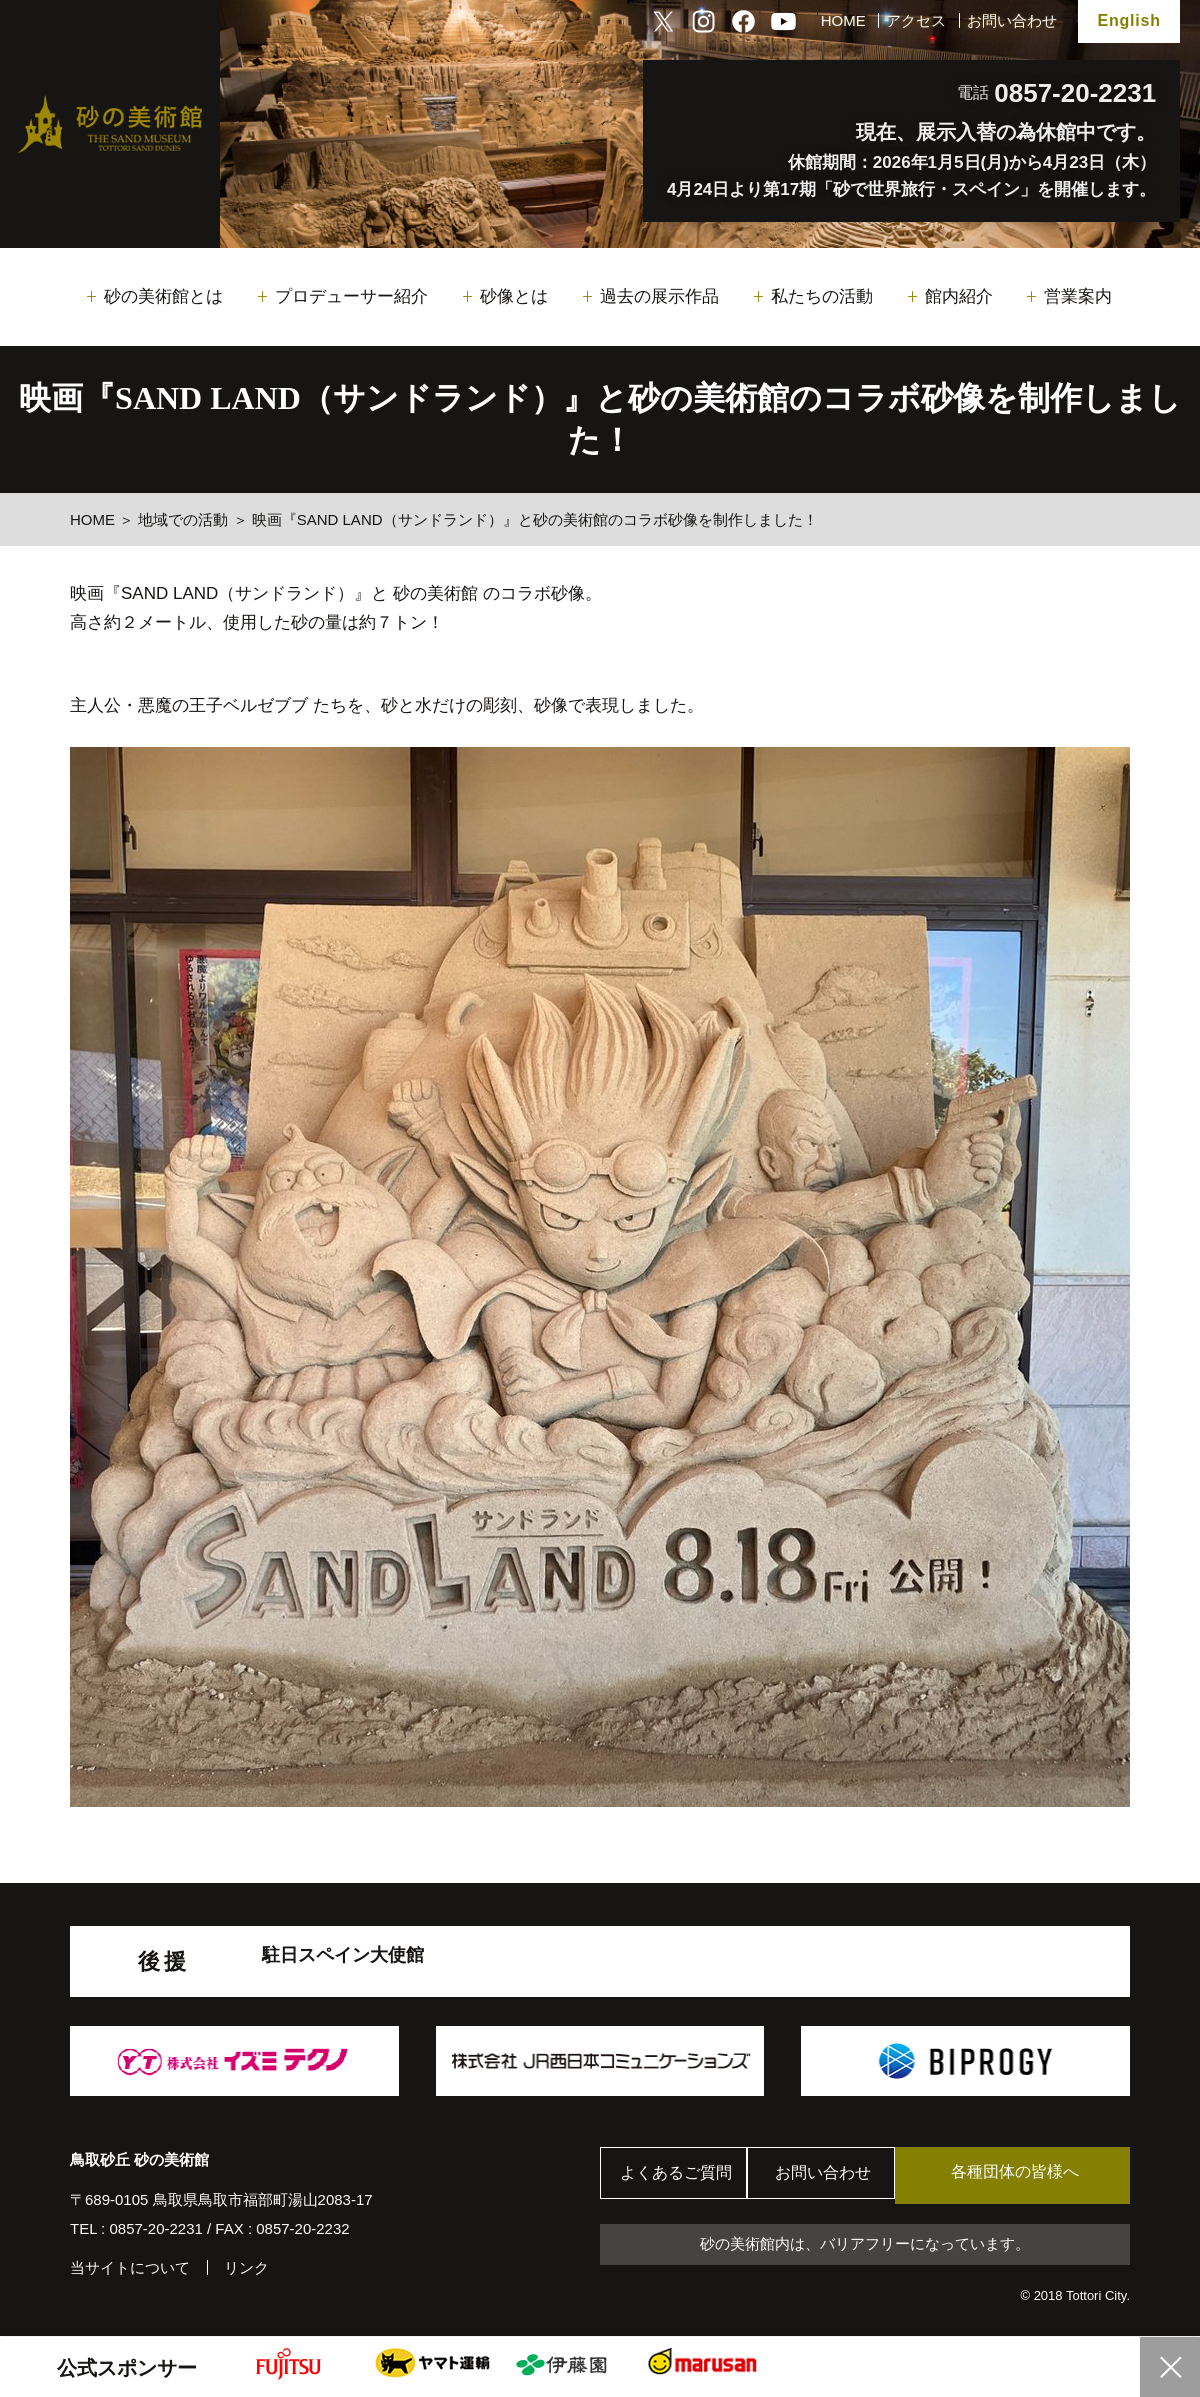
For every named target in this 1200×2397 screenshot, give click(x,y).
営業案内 (1078, 296)
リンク (246, 2267)
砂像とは (514, 296)
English (1128, 20)
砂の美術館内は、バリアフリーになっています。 (865, 2244)
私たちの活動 (822, 296)
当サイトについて (130, 2267)
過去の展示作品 (659, 296)
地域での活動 (183, 519)
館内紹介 (959, 296)
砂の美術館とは (163, 296)
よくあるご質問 (679, 2175)
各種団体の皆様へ (1035, 2174)
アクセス (916, 20)
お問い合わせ (1012, 20)
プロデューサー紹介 (351, 296)
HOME (843, 20)
